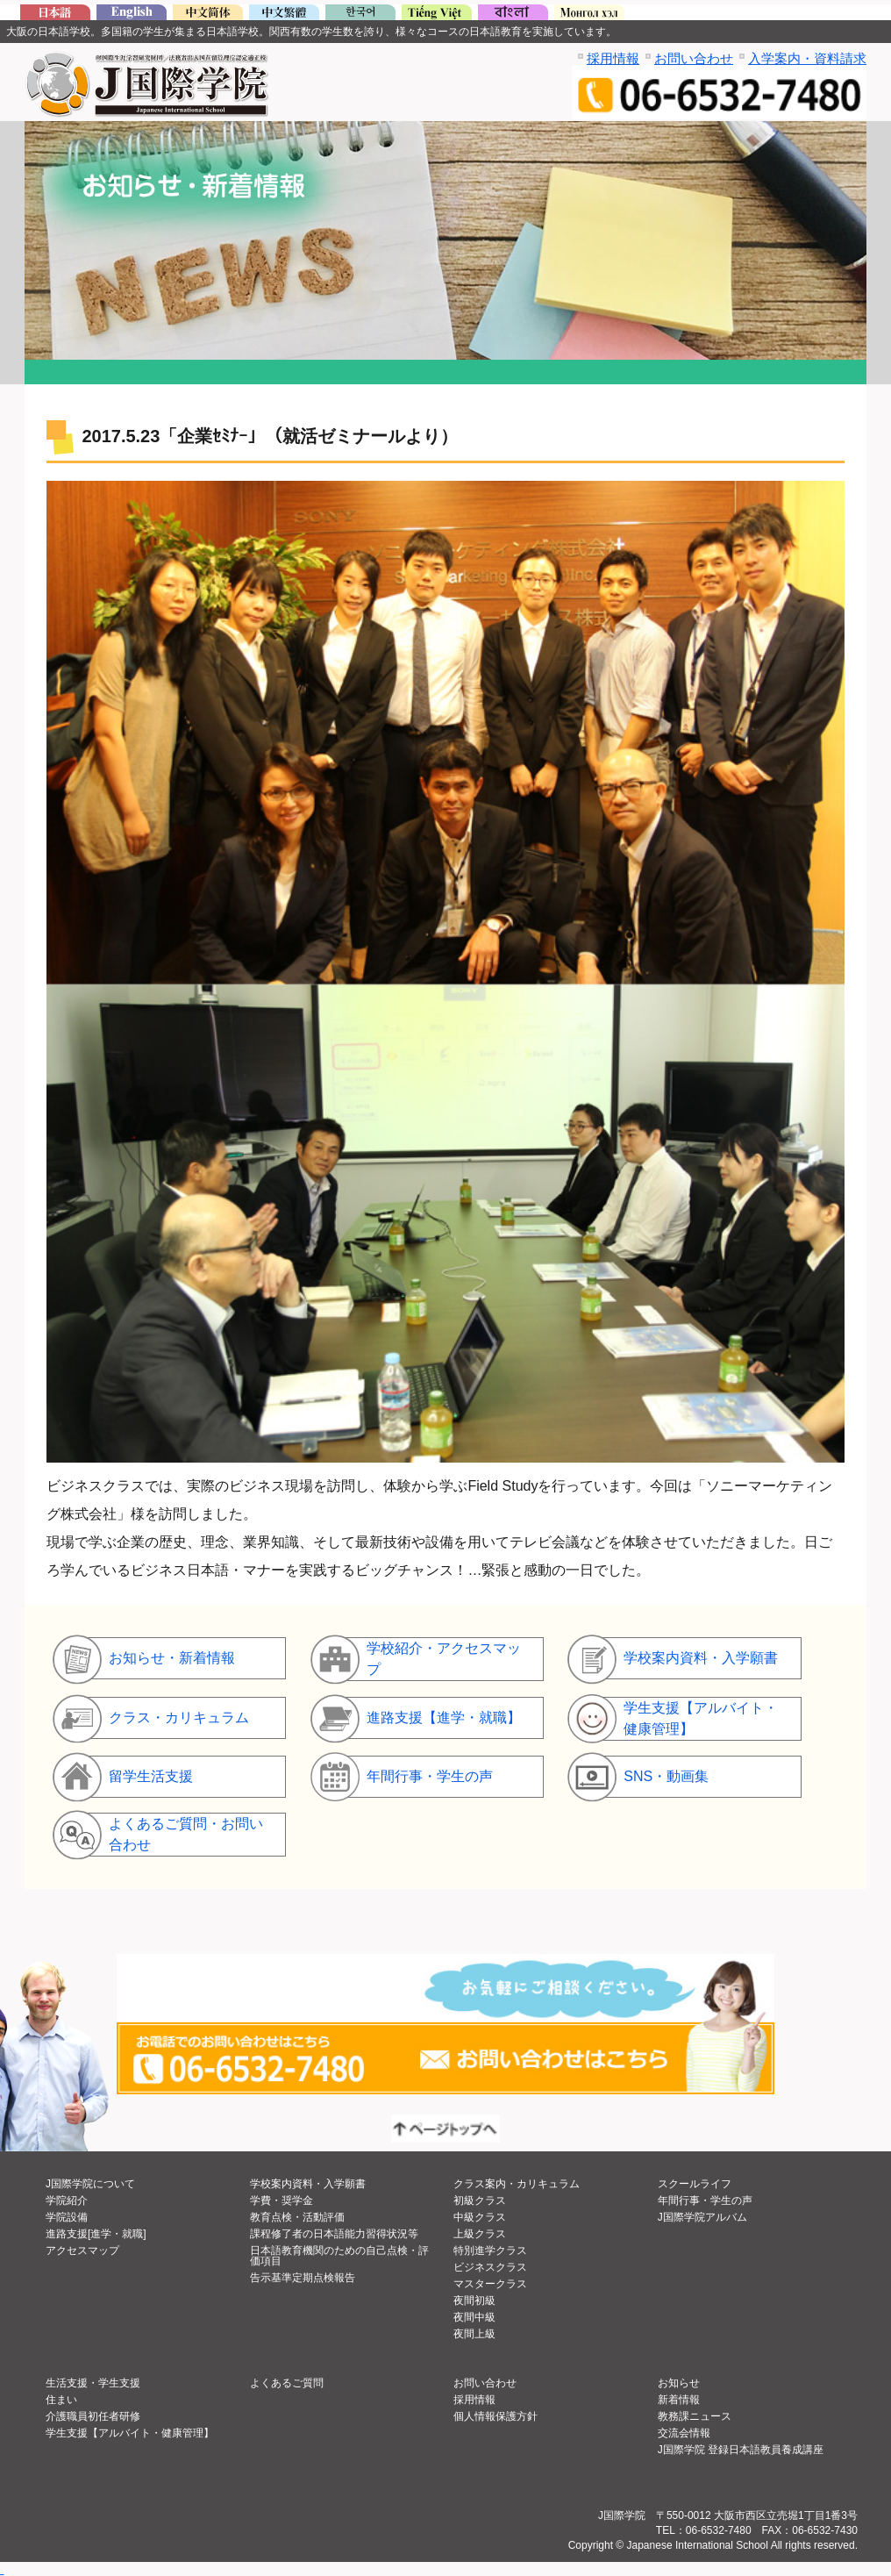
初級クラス (479, 2200)
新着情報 (679, 2400)
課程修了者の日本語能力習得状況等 (334, 2234)
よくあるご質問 (287, 2383)
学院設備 (67, 2217)
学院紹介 (67, 2200)
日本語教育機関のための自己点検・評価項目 (339, 2255)
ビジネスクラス (490, 2267)
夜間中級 (474, 2317)
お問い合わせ (693, 58)
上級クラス (479, 2234)
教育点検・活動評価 (297, 2217)
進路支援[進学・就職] (96, 2234)
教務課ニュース (694, 2416)
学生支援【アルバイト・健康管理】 (130, 2433)
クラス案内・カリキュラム (516, 2184)
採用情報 (613, 58)
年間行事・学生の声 (705, 2200)
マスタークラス (490, 2284)
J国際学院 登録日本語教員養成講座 (740, 2450)
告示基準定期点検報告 (302, 2278)
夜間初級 (474, 2300)
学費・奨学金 (281, 2200)
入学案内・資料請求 (807, 58)
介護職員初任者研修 (93, 2416)
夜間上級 (474, 2334)
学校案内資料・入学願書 (308, 2184)
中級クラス (479, 2217)
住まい (61, 2400)
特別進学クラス (490, 2250)
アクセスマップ (82, 2250)
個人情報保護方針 (495, 2416)
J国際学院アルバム (702, 2217)
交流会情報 (684, 2433)
